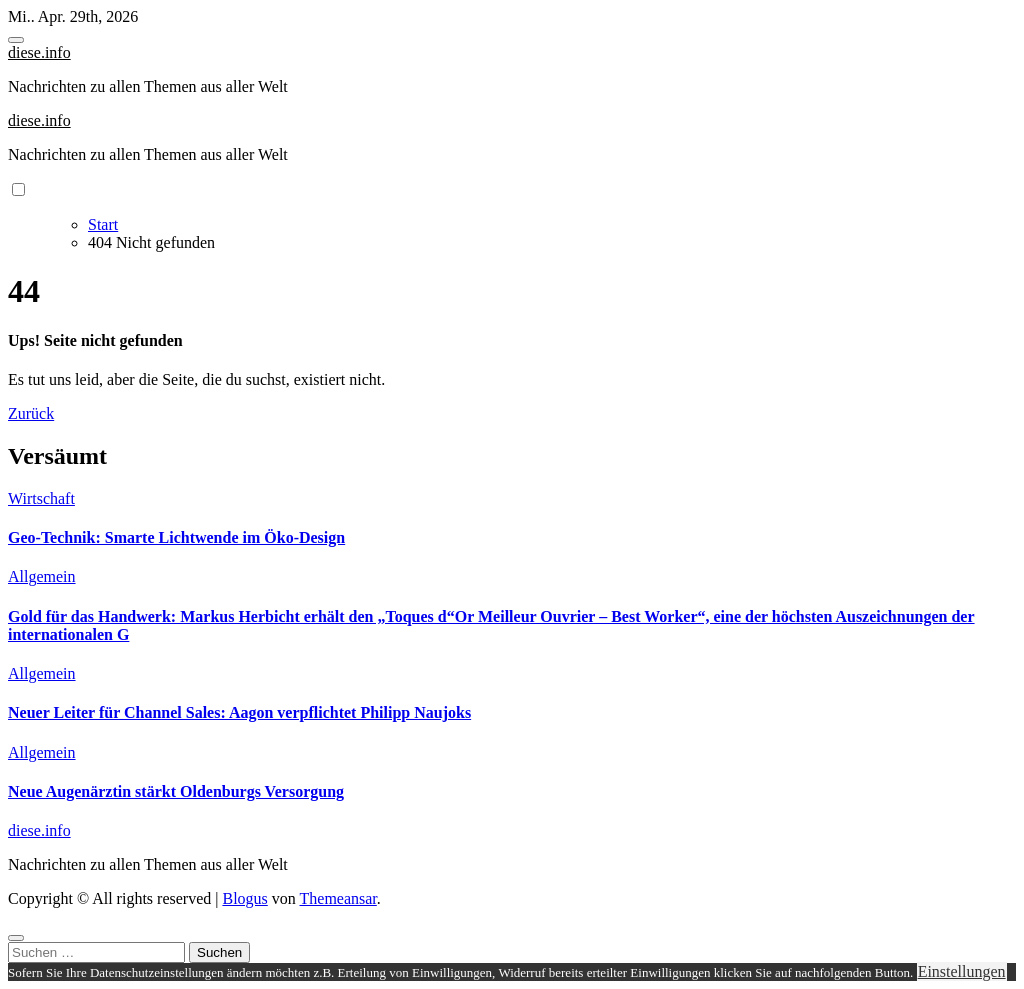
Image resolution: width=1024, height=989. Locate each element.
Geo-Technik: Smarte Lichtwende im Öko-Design (176, 537)
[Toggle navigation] (16, 40)
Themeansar (338, 898)
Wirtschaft (41, 498)
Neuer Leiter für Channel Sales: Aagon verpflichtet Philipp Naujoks (239, 712)
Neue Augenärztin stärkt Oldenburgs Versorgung (176, 791)
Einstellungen (962, 971)
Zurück (31, 413)
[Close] (16, 938)
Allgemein (42, 576)
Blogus (244, 898)
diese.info (39, 52)
